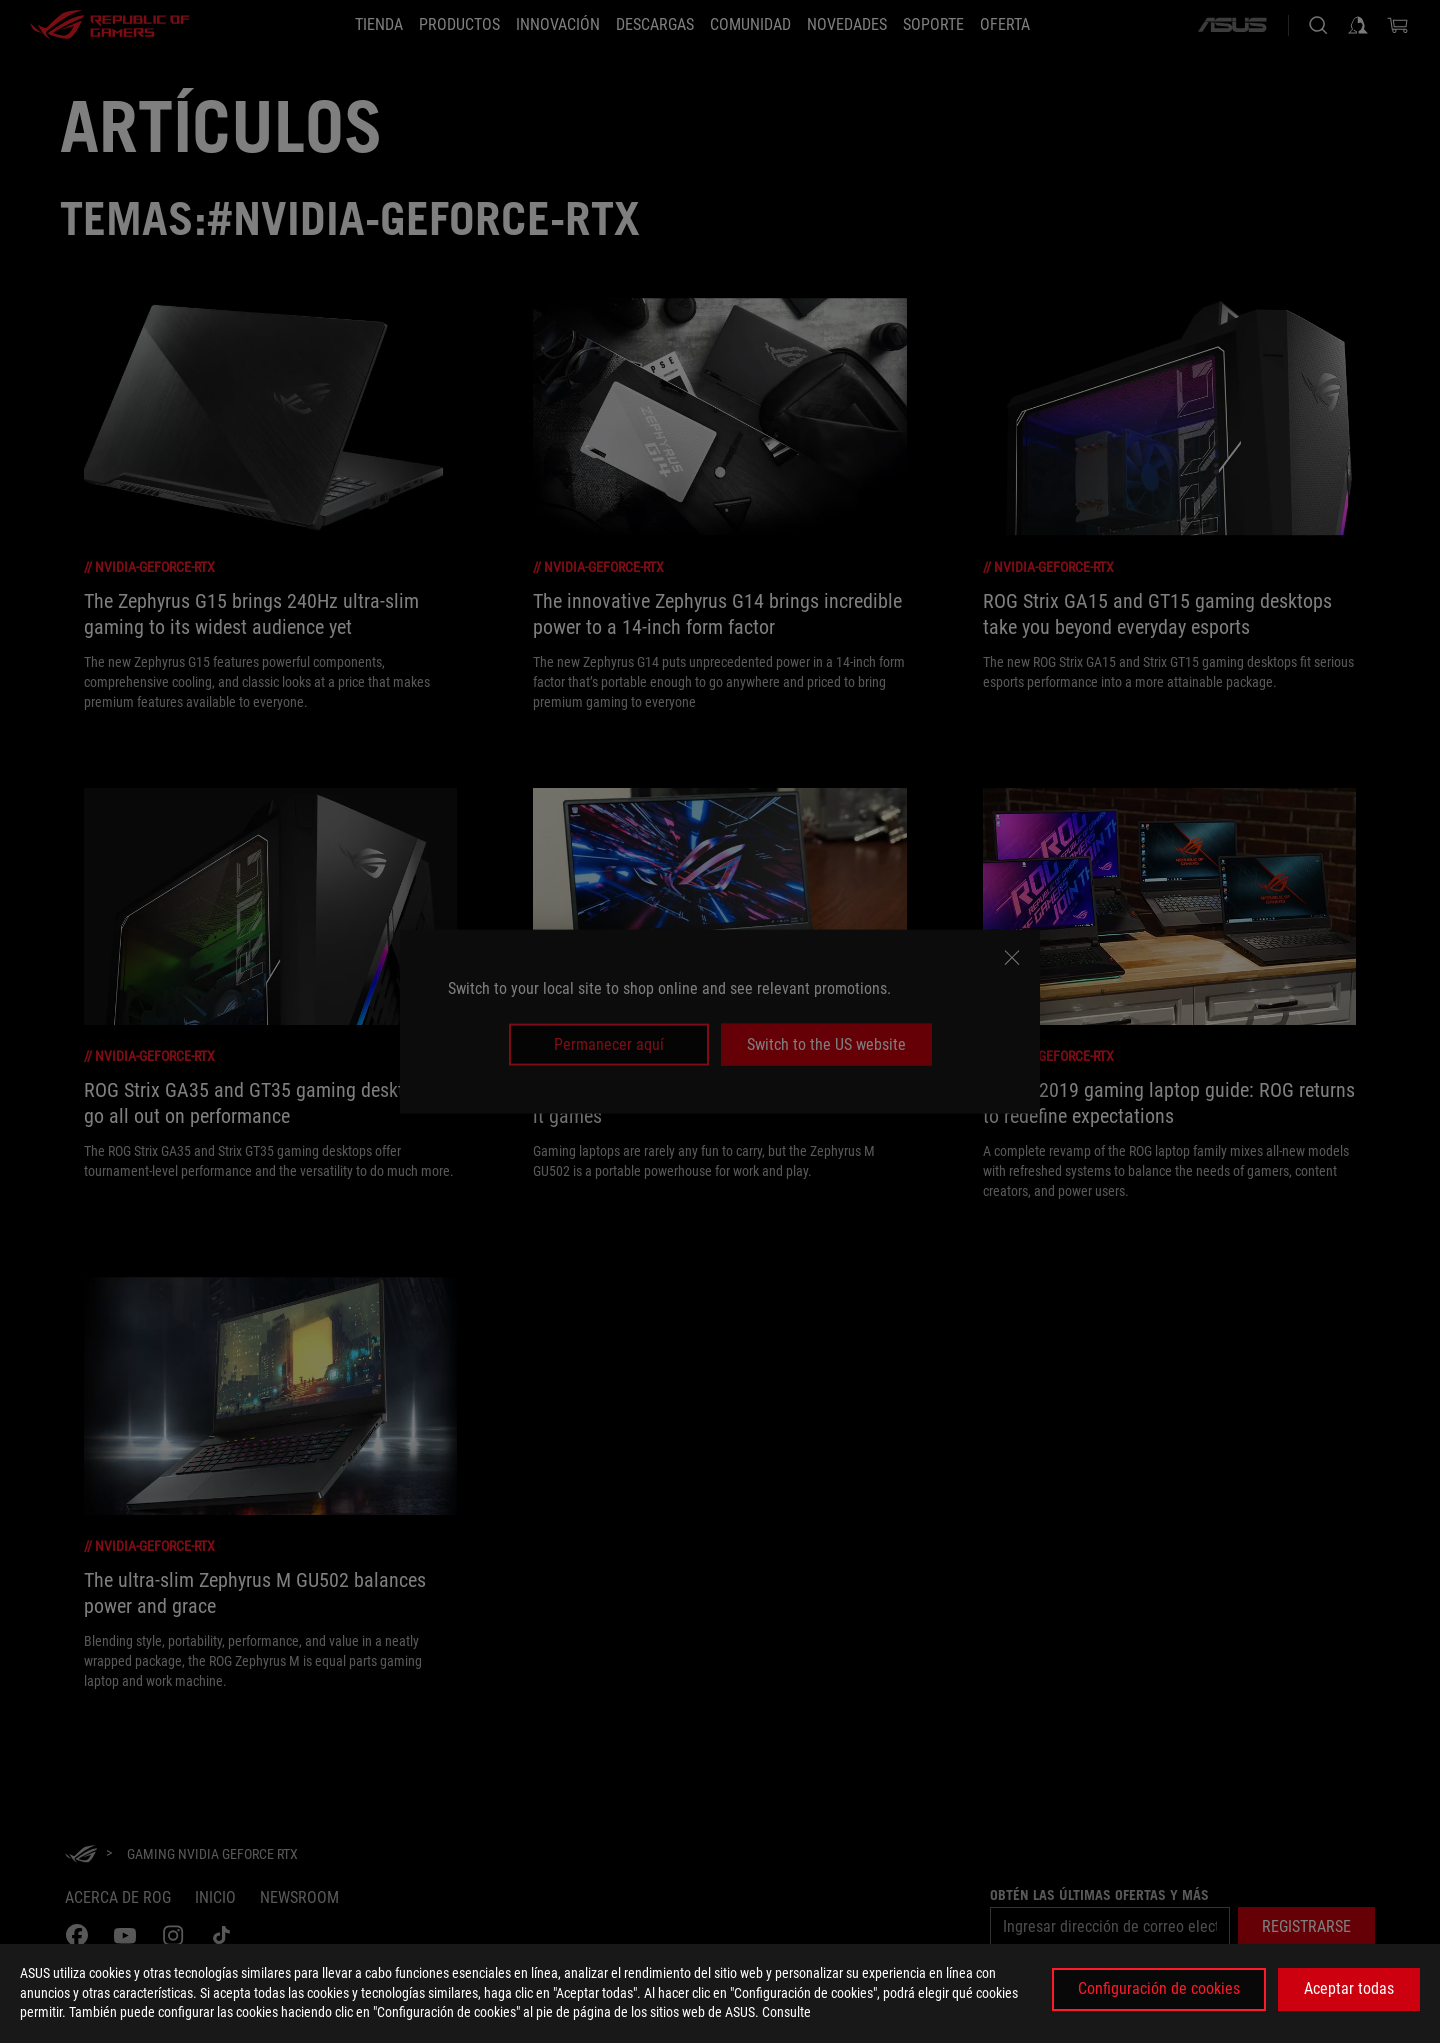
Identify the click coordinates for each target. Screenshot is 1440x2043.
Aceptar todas (1349, 1988)
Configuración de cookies (1159, 1988)
